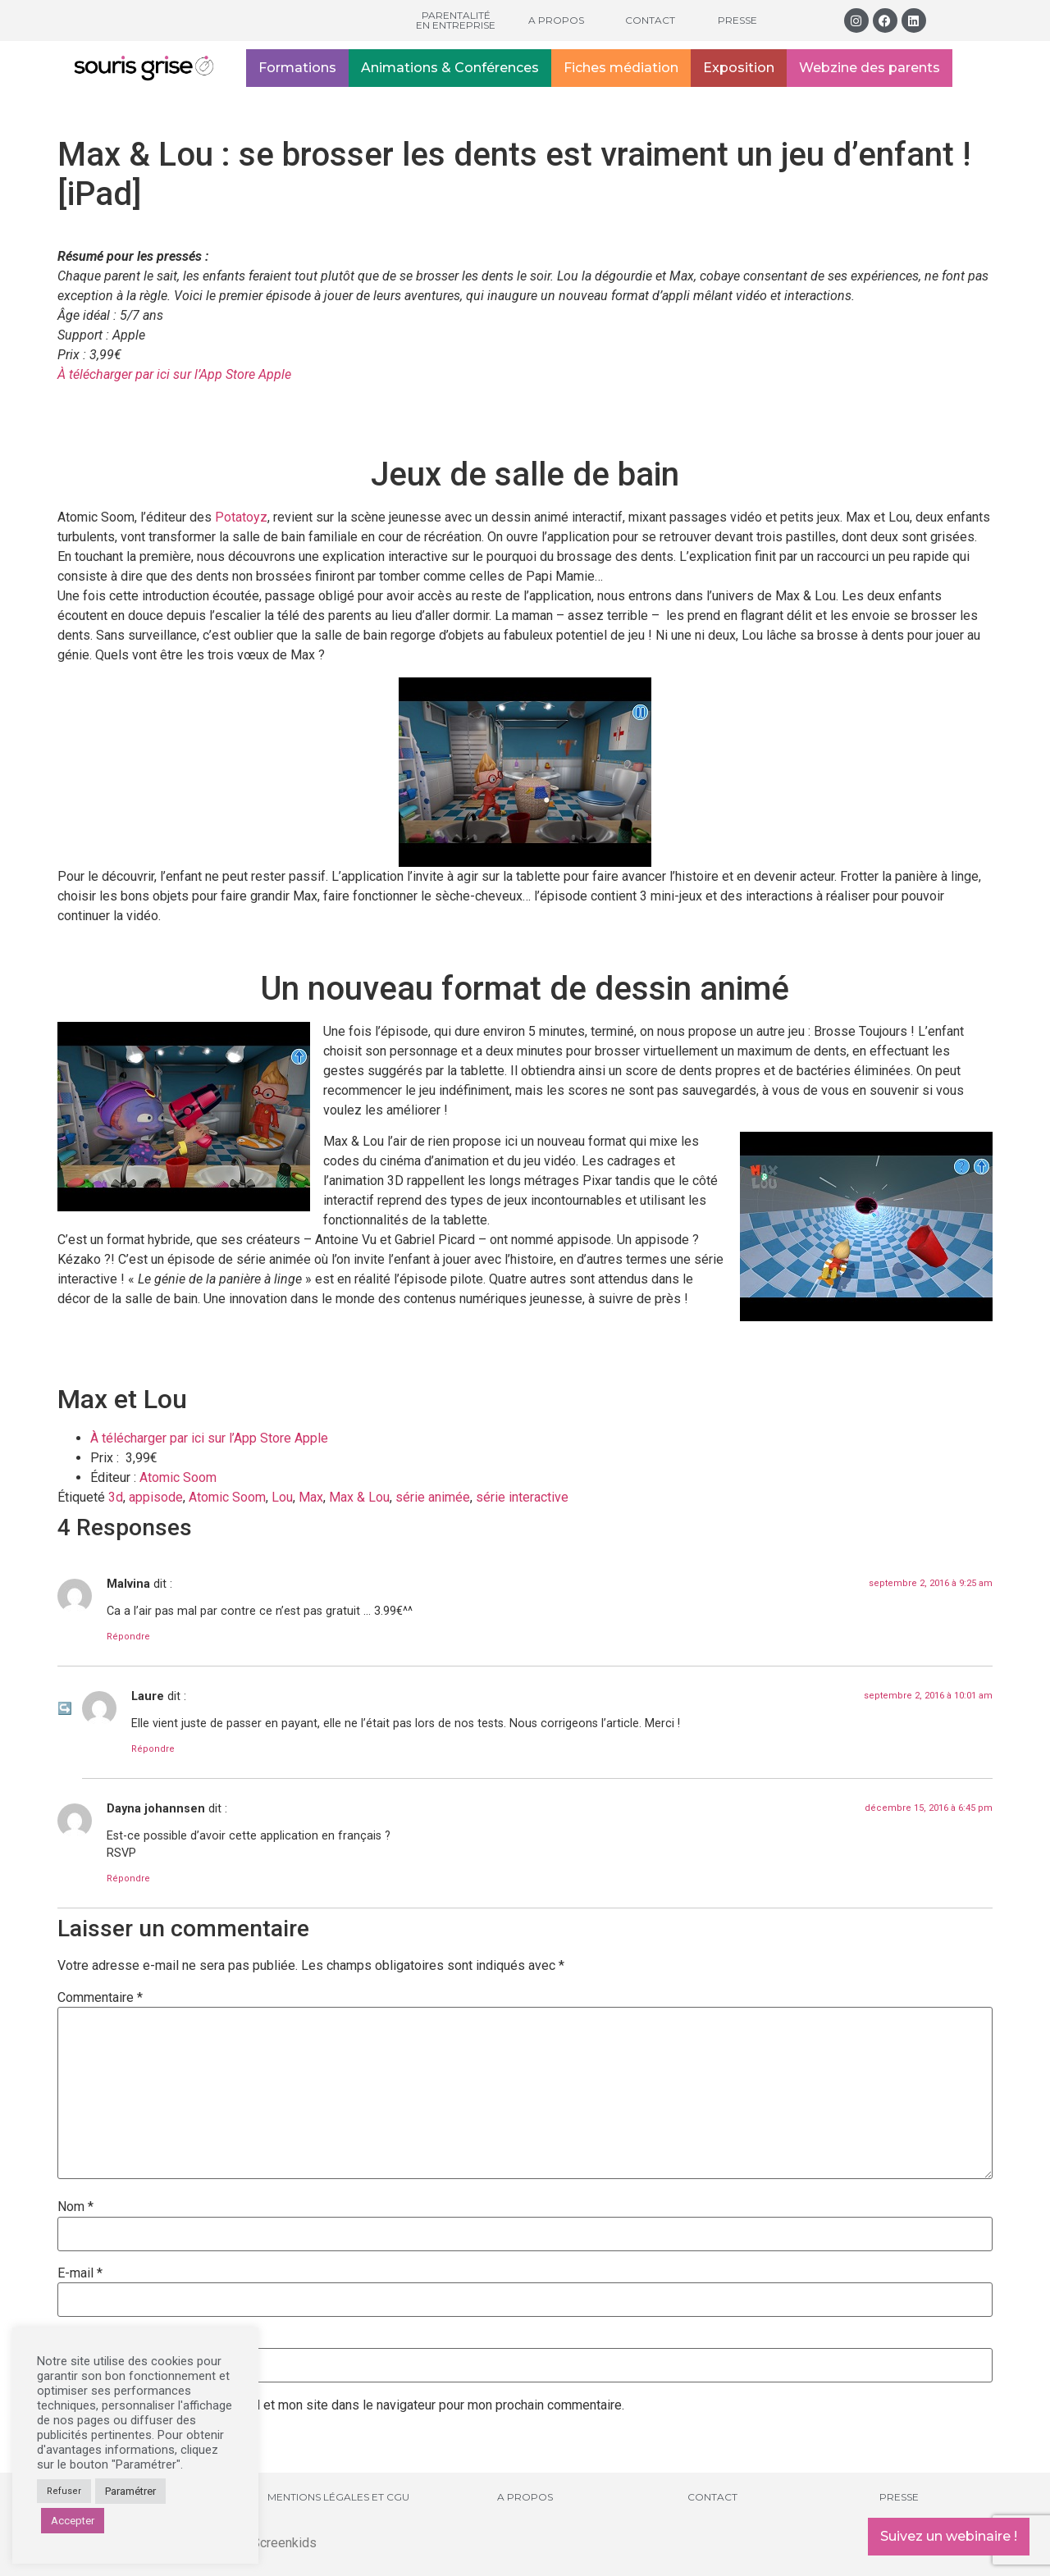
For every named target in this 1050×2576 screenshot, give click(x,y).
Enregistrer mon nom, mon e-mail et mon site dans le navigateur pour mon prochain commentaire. (347, 2405)
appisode (156, 1497)
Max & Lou (359, 1497)
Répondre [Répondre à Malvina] (128, 1636)
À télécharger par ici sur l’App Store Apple (175, 374)
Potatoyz (241, 517)
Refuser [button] (64, 2491)
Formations (297, 67)
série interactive (522, 1497)
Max (311, 1497)
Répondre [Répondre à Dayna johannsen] (128, 1878)
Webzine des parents (869, 67)
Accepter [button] (72, 2520)
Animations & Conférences (450, 67)
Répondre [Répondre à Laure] (153, 1749)
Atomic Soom (178, 1477)
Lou (282, 1497)
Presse (737, 20)
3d (115, 1497)
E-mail (80, 2273)
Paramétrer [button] (130, 2491)
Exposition (738, 67)
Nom (75, 2207)
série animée (432, 1497)
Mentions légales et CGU (338, 2497)
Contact (650, 20)
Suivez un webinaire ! (948, 2536)
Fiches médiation (621, 67)
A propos (556, 20)
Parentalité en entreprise (455, 20)
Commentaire (100, 1997)
